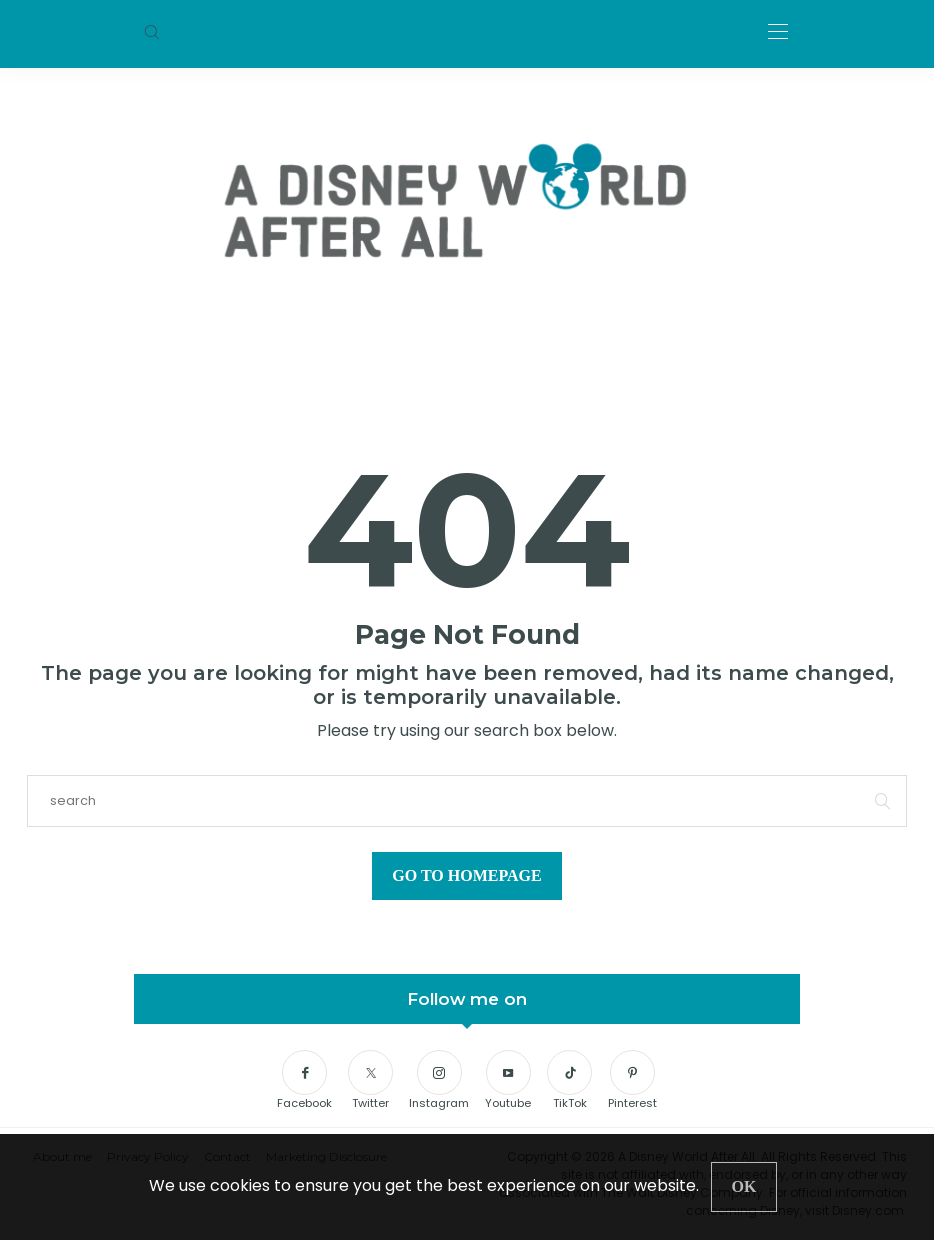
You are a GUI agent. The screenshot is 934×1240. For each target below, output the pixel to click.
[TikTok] (569, 1081)
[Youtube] (508, 1081)
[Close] (744, 1187)
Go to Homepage (466, 875)
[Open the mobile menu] (778, 32)
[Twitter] (370, 1081)
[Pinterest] (632, 1081)
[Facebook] (304, 1081)
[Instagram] (439, 1081)
